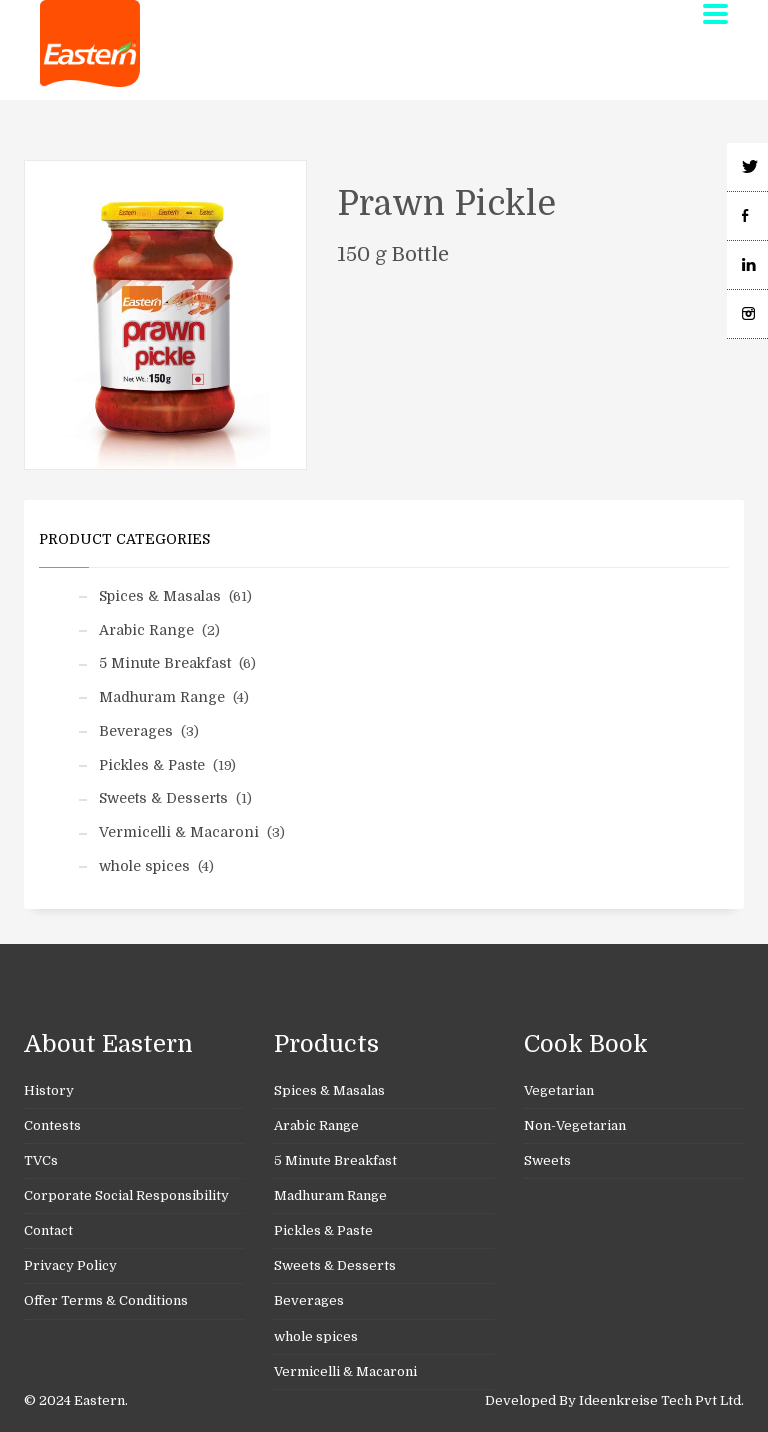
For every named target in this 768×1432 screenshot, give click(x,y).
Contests (52, 1125)
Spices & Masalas (160, 596)
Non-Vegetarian (575, 1125)
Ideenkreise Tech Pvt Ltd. (661, 1400)
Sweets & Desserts (163, 798)
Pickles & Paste (152, 765)
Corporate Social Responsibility (126, 1195)
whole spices (144, 866)
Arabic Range (146, 630)
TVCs (41, 1160)
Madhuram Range (162, 697)
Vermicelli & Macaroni (179, 832)
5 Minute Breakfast (165, 663)
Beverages (136, 731)
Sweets (547, 1160)
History (49, 1090)
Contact (48, 1230)
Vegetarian (559, 1090)
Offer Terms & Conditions (106, 1300)
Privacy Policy (70, 1265)
